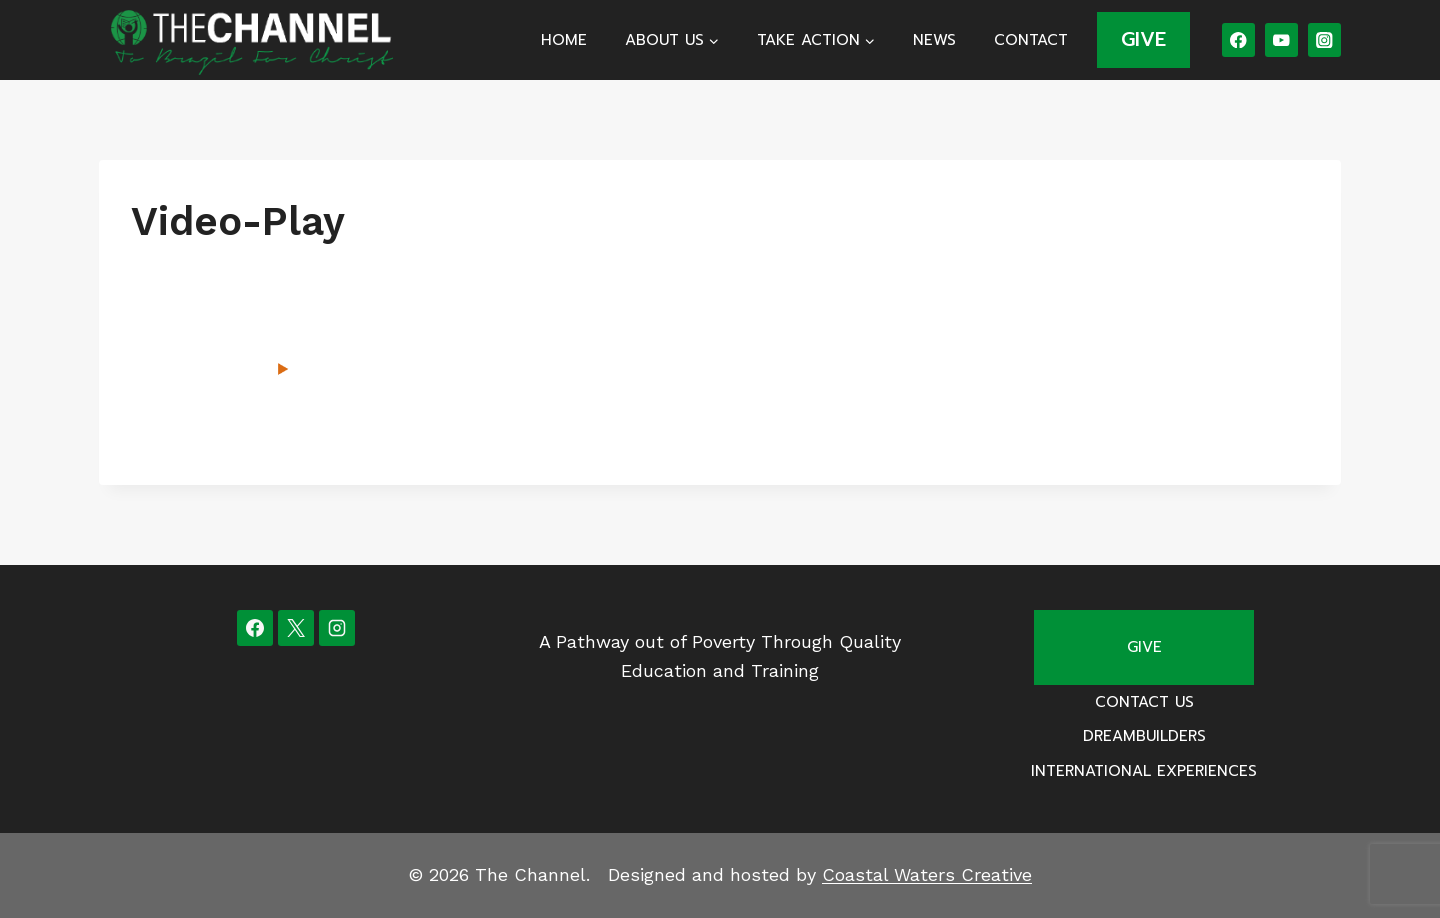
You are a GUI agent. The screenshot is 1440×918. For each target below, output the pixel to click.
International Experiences (1144, 771)
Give (1144, 647)
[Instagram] (1324, 39)
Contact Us (1144, 702)
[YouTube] (1281, 39)
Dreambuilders (1144, 736)
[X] (296, 628)
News (934, 40)
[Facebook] (1238, 39)
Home (564, 40)
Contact (1031, 40)
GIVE (1143, 39)
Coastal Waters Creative (927, 874)
